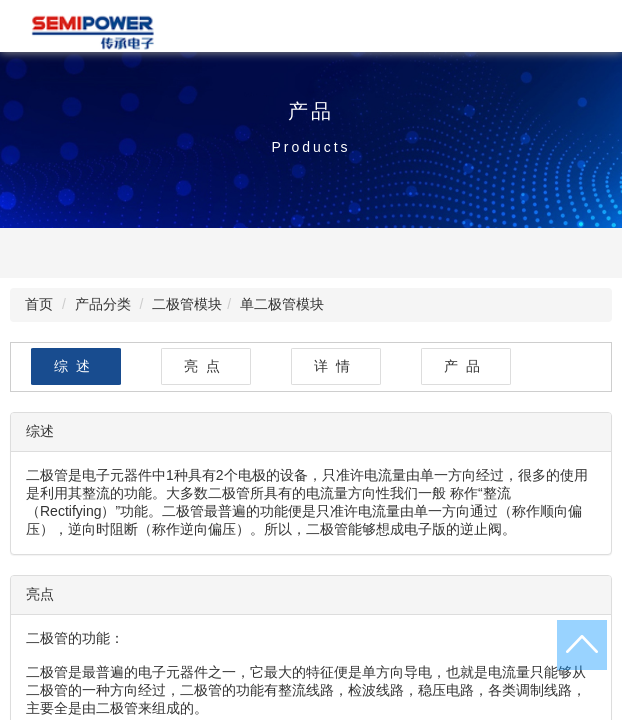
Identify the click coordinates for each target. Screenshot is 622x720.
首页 (39, 304)
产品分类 (103, 304)
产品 (466, 366)
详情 (336, 366)
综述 (76, 366)
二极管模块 (187, 304)
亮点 (206, 366)
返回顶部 (582, 645)
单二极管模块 (282, 304)
